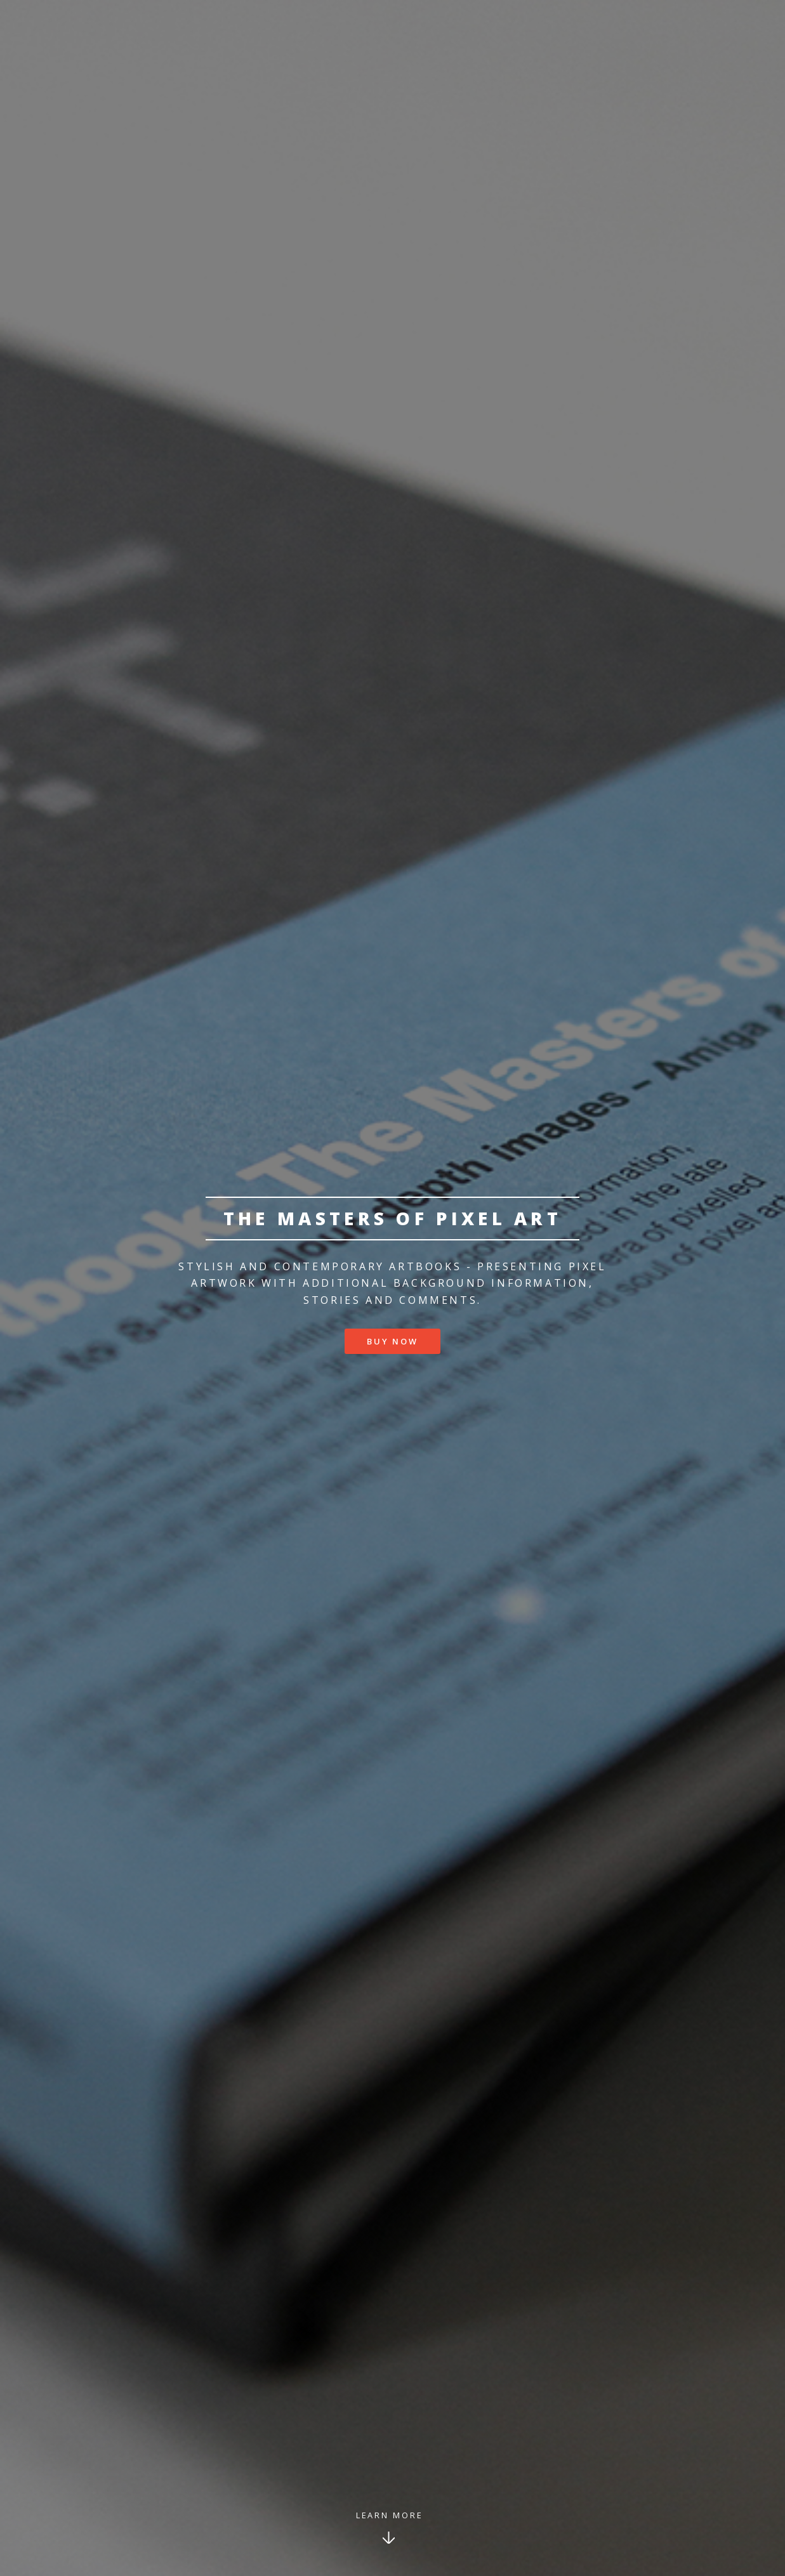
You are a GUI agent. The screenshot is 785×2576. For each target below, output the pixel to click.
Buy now (392, 1341)
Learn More (389, 2515)
